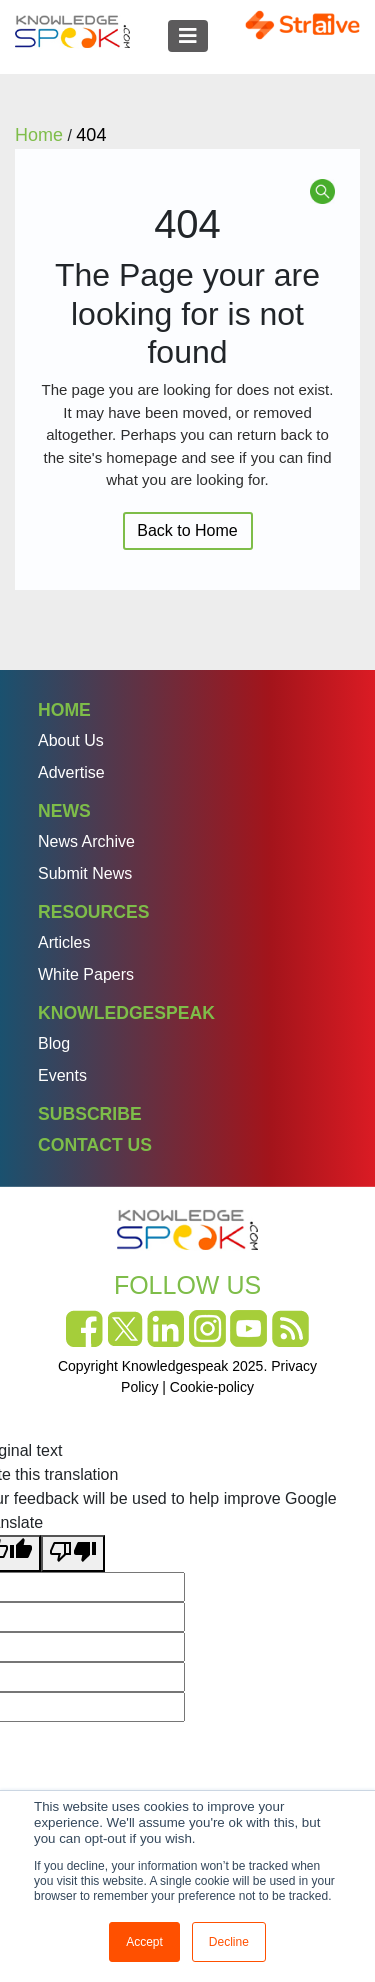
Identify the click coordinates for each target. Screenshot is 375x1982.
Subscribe (90, 1114)
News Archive (86, 841)
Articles (64, 942)
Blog (54, 1043)
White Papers (86, 974)
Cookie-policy (212, 1387)
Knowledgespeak (126, 1013)
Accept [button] (144, 1942)
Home (64, 710)
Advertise (71, 772)
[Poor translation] (73, 1553)
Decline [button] (229, 1942)
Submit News (85, 873)
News (64, 811)
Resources (93, 912)
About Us (71, 740)
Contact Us (95, 1145)
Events (62, 1075)
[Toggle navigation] (188, 36)
